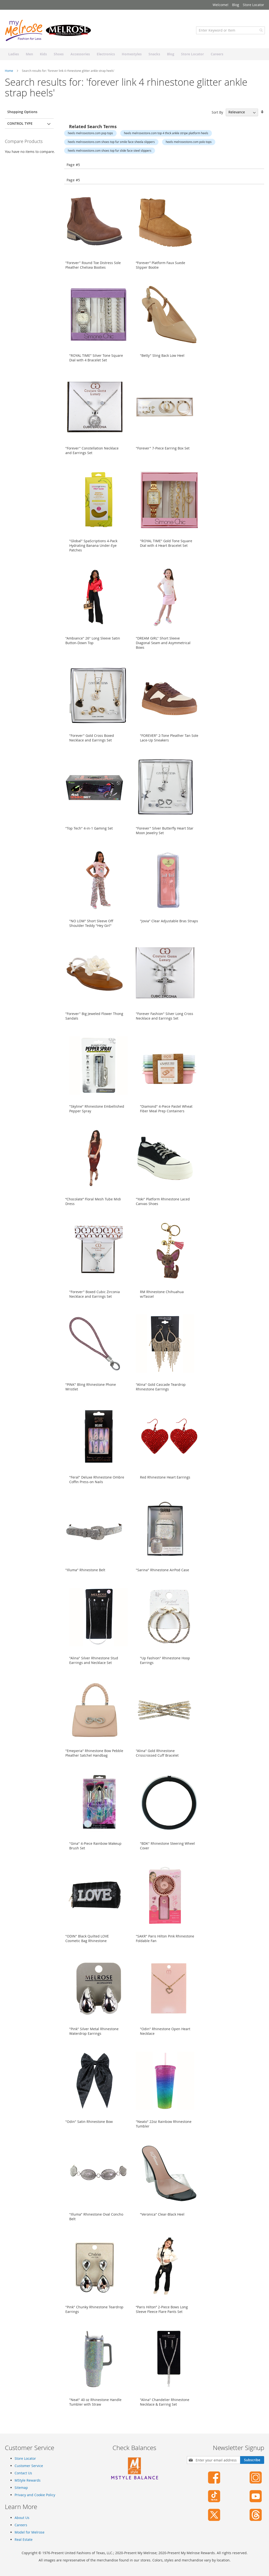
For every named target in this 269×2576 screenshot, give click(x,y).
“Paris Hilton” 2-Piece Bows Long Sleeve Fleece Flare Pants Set (162, 2311)
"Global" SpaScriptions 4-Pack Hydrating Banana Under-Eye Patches (93, 548)
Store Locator (253, 4)
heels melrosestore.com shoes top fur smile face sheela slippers (111, 144)
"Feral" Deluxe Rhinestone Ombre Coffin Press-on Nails (96, 1482)
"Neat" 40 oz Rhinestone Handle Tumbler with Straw (95, 2404)
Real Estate (24, 2539)
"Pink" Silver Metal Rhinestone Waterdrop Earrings (94, 2033)
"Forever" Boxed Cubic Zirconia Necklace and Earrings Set (94, 1296)
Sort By (217, 114)
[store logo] (48, 32)
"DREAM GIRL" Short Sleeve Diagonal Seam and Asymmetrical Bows (163, 645)
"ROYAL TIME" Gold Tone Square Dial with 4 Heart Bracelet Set (166, 545)
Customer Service (29, 2465)
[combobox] (229, 33)
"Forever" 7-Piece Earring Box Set (163, 450)
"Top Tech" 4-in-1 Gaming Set (89, 830)
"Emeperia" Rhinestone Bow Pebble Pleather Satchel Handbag (94, 1755)
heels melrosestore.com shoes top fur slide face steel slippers (109, 153)
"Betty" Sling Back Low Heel (162, 358)
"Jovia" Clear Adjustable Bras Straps (169, 923)
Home (9, 73)
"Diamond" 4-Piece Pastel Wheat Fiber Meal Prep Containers (166, 1111)
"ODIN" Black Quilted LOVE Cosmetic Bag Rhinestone (87, 1940)
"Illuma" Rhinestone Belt (85, 1572)
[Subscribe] (252, 2460)
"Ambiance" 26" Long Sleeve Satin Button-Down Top (92, 643)
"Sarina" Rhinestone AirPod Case (162, 1572)
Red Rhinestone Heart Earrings (165, 1479)
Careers (21, 2525)
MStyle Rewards (28, 2480)
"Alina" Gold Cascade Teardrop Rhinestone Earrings (161, 1389)
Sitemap (21, 2487)
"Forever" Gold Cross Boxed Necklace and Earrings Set (91, 740)
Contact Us (23, 2473)
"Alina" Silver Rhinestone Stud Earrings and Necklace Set (93, 1662)
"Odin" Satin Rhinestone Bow (89, 2124)
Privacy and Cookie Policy (35, 2495)
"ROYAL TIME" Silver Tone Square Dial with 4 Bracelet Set (96, 360)
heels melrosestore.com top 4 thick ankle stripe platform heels (166, 136)
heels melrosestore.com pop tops (90, 136)
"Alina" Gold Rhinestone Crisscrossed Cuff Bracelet (157, 1755)
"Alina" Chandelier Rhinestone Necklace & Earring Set (164, 2404)
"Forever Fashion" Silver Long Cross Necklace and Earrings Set (164, 1018)
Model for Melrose (29, 2532)
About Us (22, 2517)
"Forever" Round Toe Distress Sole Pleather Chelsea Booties (93, 267)
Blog (235, 4)
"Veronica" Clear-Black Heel (162, 2216)
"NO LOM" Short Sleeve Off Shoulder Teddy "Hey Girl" (91, 925)
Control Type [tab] (20, 126)
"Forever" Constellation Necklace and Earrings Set (92, 452)
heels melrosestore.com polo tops (189, 144)
